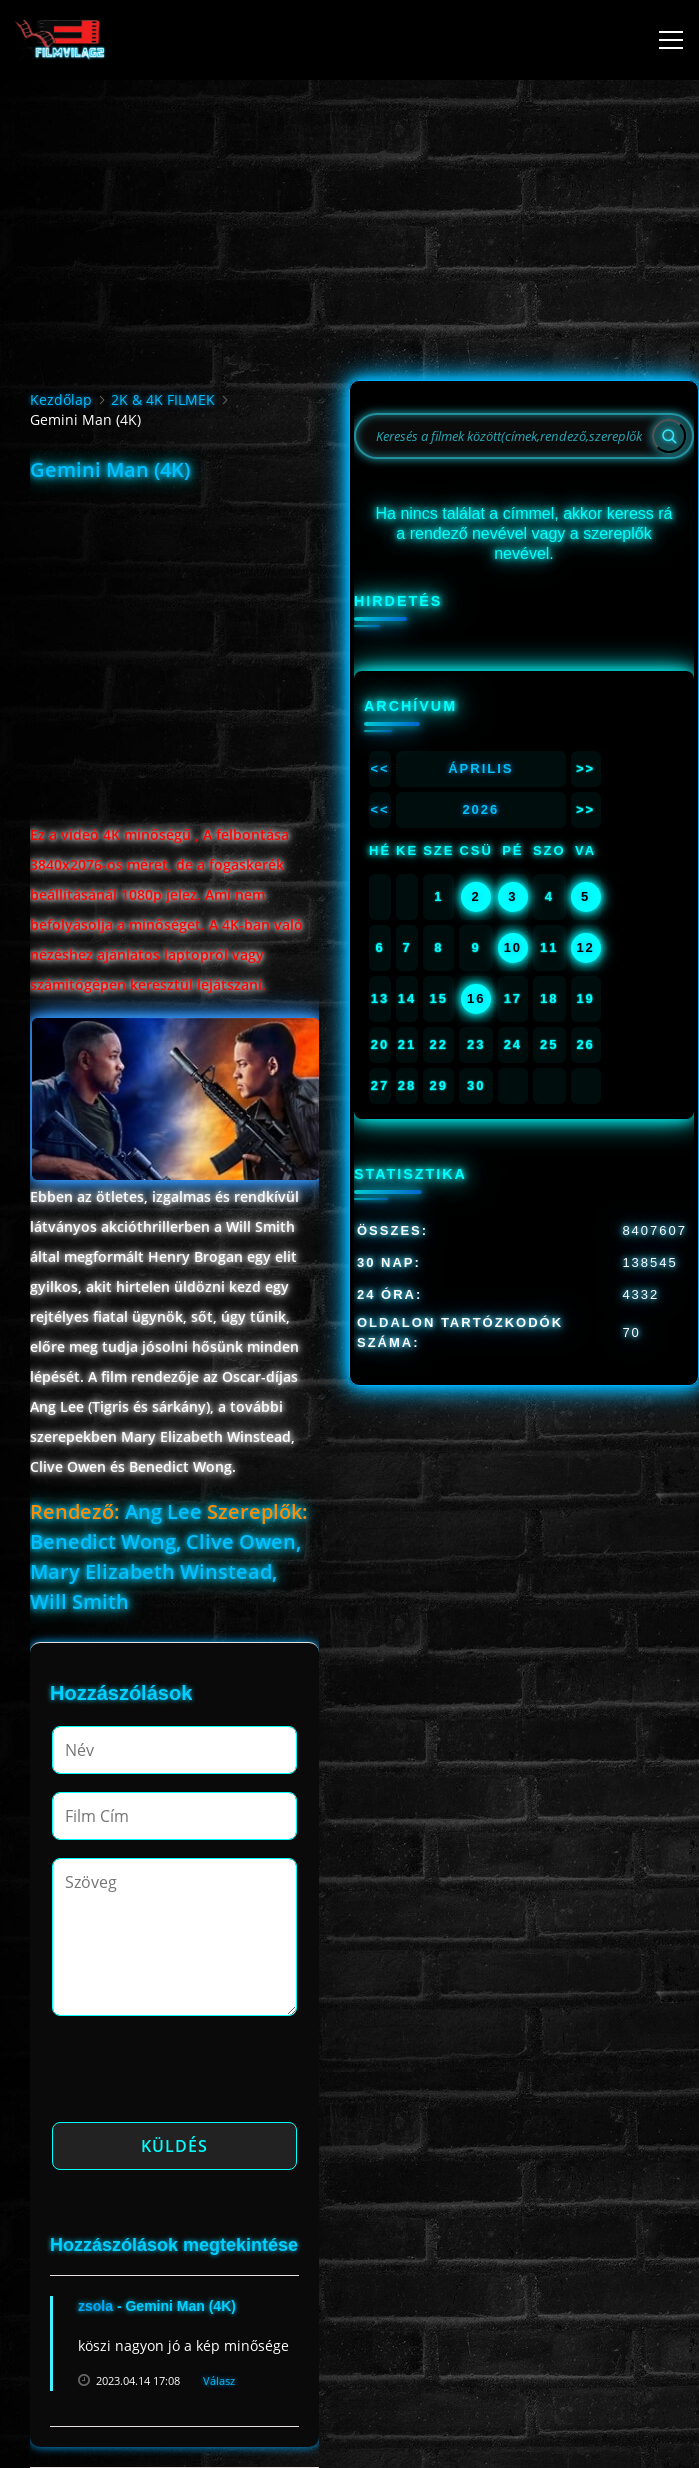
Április (480, 768)
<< (379, 768)
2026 (480, 809)
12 (585, 947)
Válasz (219, 2380)
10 (513, 947)
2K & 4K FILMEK (163, 399)
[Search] (669, 436)
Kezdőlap (61, 399)
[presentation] (204, 2075)
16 (476, 998)
